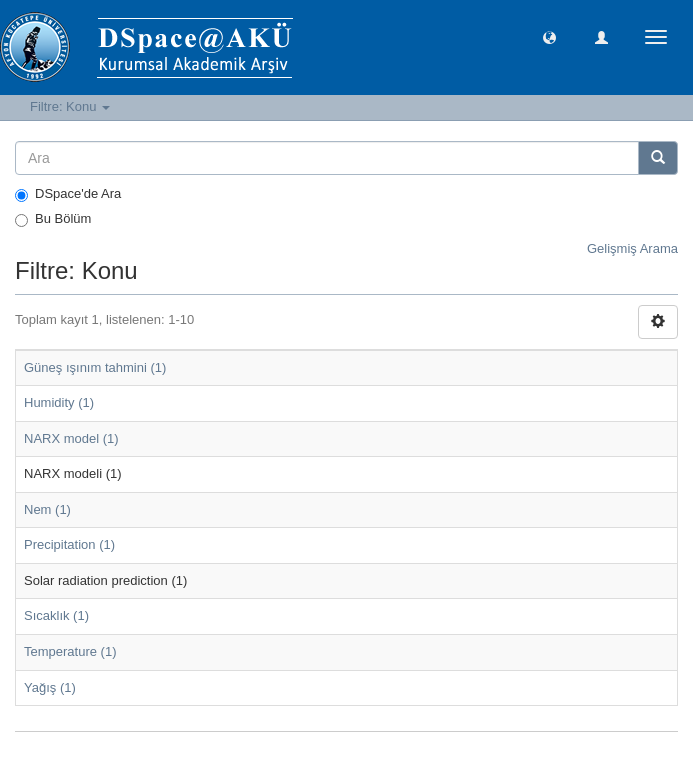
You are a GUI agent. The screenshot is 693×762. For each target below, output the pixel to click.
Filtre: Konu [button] (70, 106)
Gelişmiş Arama (632, 248)
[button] (549, 36)
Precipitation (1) (69, 544)
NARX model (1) (71, 438)
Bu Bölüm (53, 219)
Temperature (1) (70, 651)
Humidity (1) (59, 402)
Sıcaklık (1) (56, 615)
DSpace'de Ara (68, 194)
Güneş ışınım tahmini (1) (95, 367)
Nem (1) (47, 509)
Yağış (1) (50, 687)
